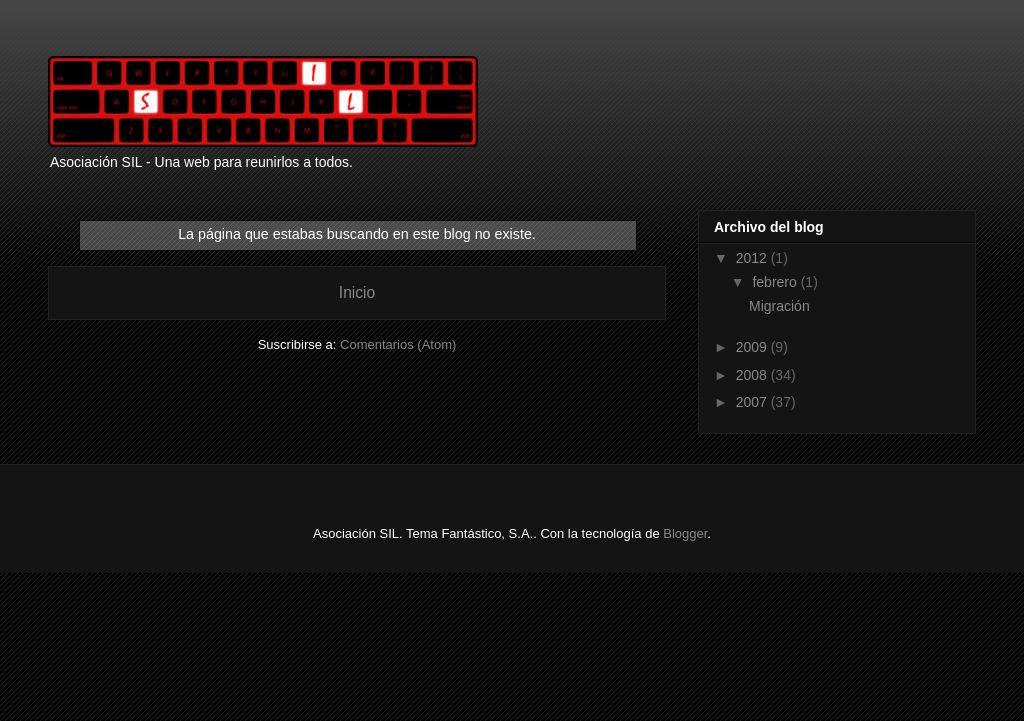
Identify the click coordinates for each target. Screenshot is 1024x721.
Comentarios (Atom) (398, 344)
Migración (779, 306)
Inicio (357, 292)
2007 (753, 402)
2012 (753, 258)
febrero (776, 282)
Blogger (685, 533)
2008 (753, 375)
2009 (753, 347)
